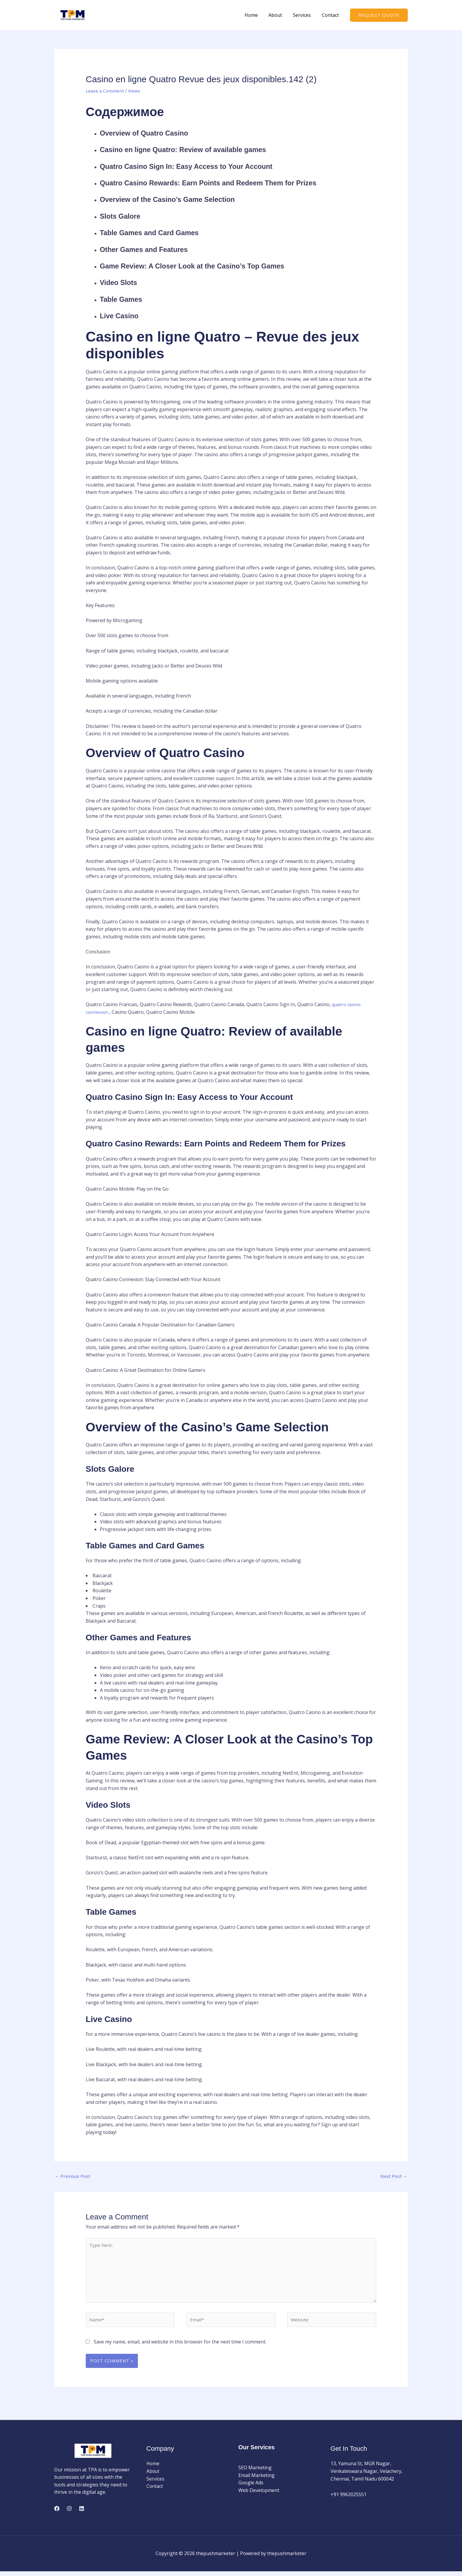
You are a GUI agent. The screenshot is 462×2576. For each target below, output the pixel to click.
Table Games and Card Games (159, 232)
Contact (330, 15)
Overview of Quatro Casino (153, 132)
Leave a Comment (105, 91)
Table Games (125, 299)
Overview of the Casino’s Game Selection (181, 199)
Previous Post (73, 2176)
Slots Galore (124, 215)
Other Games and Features (152, 249)
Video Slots (122, 282)
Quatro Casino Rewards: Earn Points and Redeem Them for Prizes (230, 182)
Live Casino (123, 315)
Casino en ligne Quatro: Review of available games (199, 149)
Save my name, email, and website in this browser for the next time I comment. (180, 2346)
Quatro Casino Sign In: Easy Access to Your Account (203, 166)
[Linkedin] (81, 2513)
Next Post (393, 2176)
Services (304, 15)
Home (256, 15)
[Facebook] (57, 2513)
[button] (379, 15)
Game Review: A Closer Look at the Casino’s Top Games (210, 265)
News (135, 91)
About (279, 15)
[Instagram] (69, 2513)
